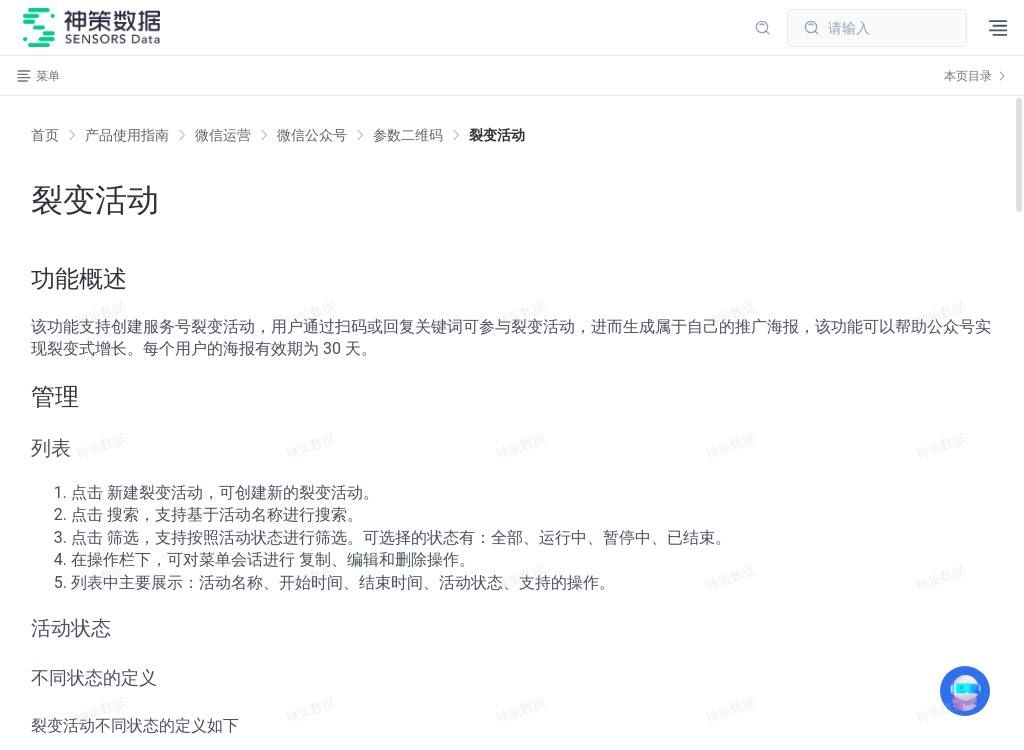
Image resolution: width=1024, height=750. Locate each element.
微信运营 (223, 135)
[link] (127, 135)
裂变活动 (497, 135)
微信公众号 (312, 135)
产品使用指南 (127, 135)
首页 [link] (45, 135)
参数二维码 (408, 135)
